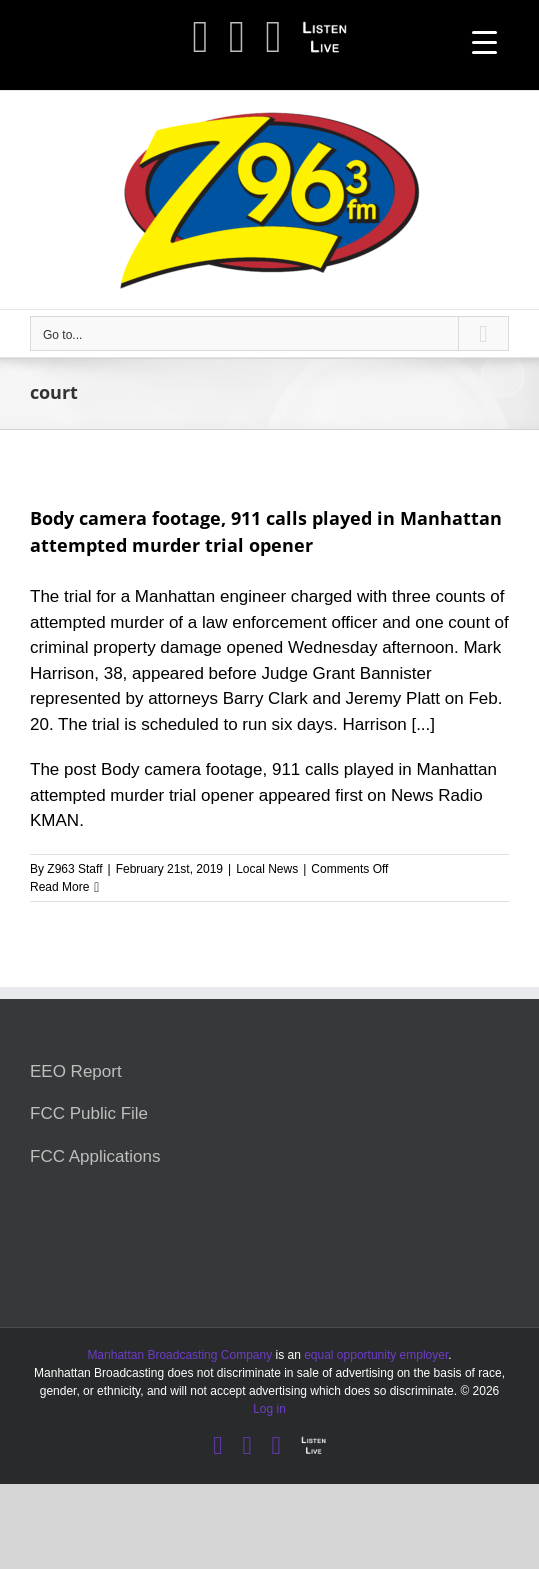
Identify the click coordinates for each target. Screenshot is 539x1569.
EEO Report (76, 1071)
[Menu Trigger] (484, 42)
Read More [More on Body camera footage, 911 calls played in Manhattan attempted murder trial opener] (59, 887)
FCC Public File (89, 1113)
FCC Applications (95, 1156)
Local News (267, 869)
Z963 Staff (74, 869)
